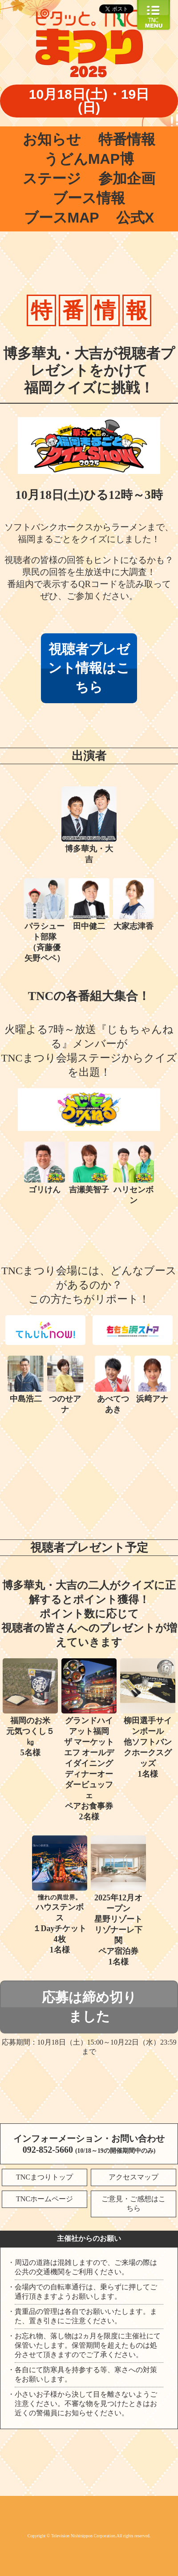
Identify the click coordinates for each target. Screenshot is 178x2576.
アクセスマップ (133, 2177)
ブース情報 (89, 198)
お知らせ (52, 139)
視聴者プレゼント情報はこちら (89, 668)
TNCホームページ (44, 2199)
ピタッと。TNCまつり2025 (89, 44)
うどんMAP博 (89, 159)
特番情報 (126, 139)
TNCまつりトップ (44, 2177)
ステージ (52, 178)
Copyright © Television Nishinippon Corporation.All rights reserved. (89, 2535)
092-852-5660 (48, 2150)
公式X (135, 218)
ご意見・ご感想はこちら (133, 2203)
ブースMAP (61, 218)
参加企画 (126, 178)
